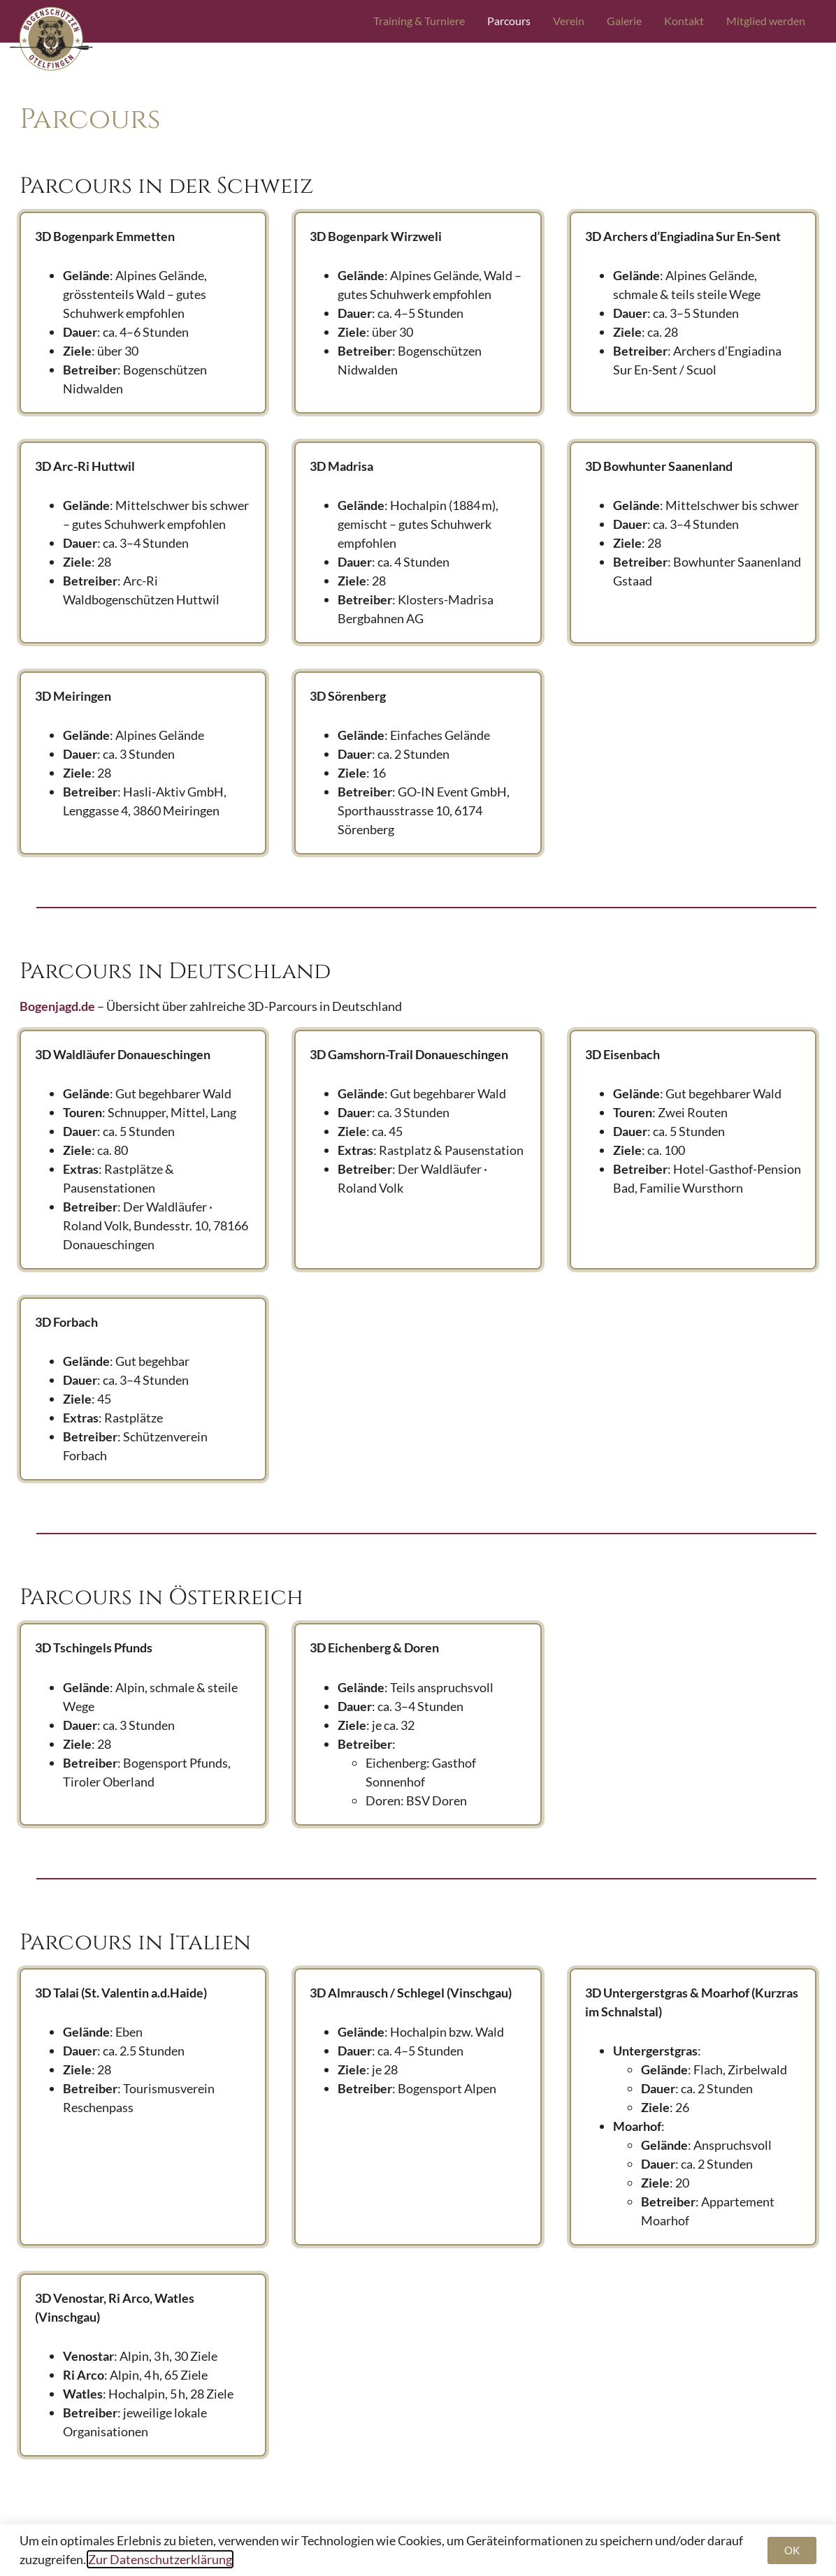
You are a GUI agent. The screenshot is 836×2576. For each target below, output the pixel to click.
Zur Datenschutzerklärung (160, 2559)
